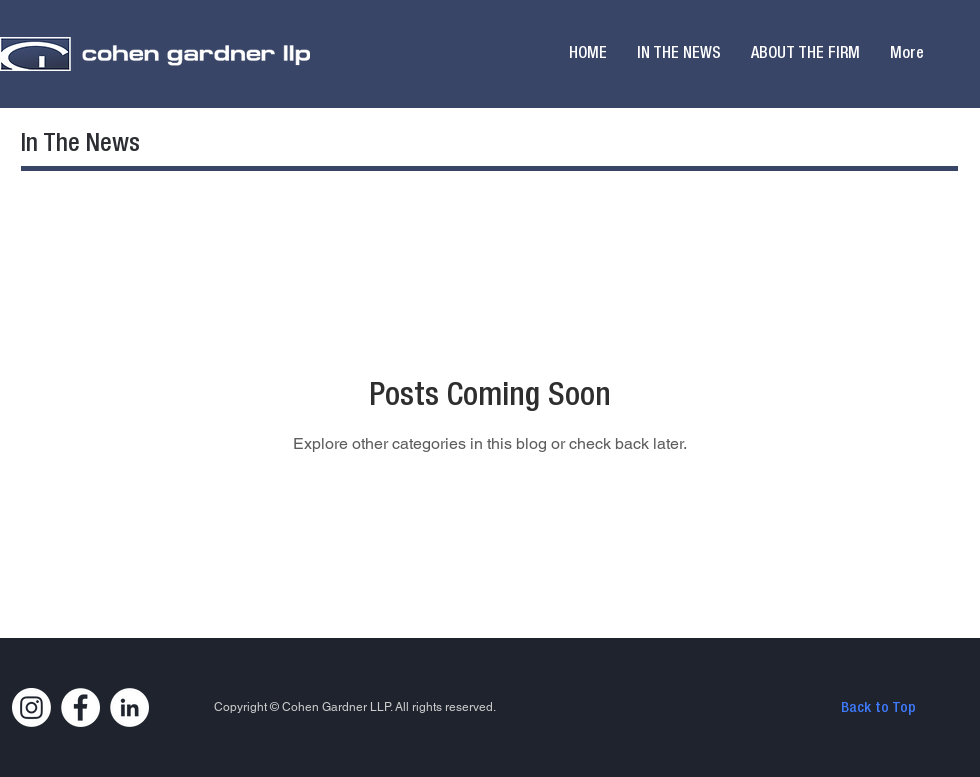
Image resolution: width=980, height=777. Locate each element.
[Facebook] (80, 707)
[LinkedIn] (129, 707)
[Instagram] (31, 707)
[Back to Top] (878, 708)
